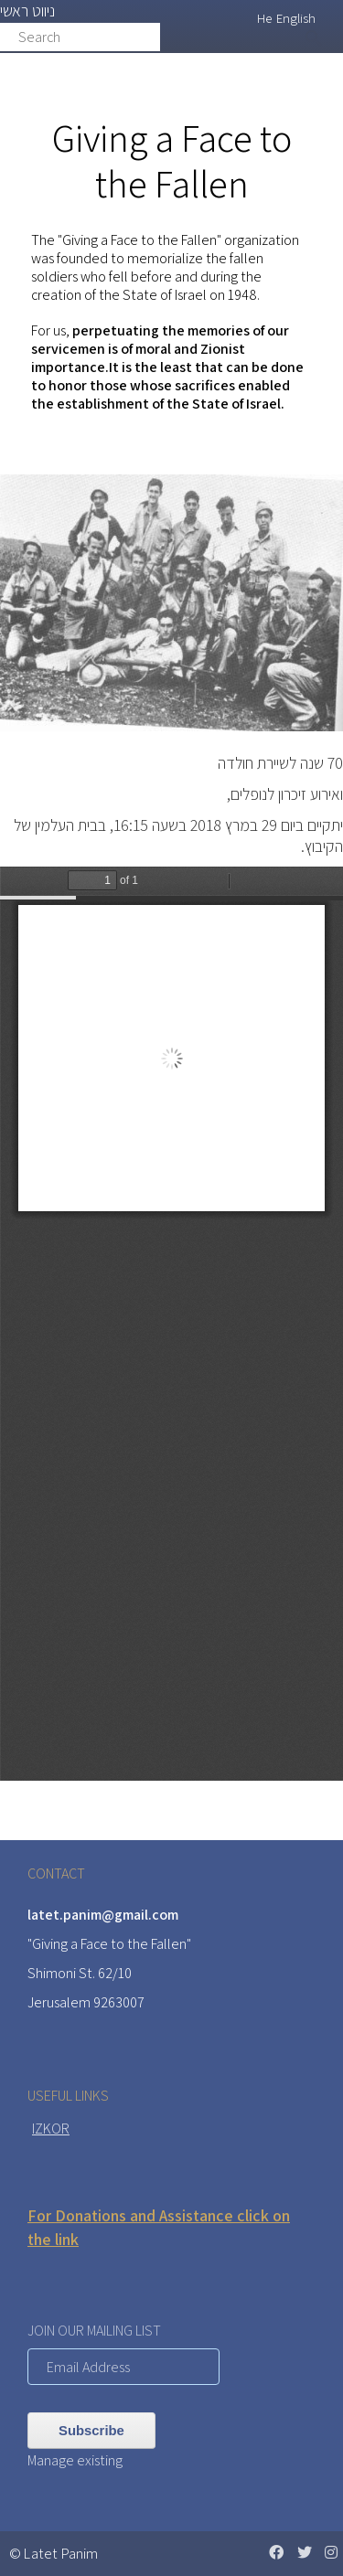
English (296, 18)
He (264, 18)
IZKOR (51, 2128)
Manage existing (75, 2460)
